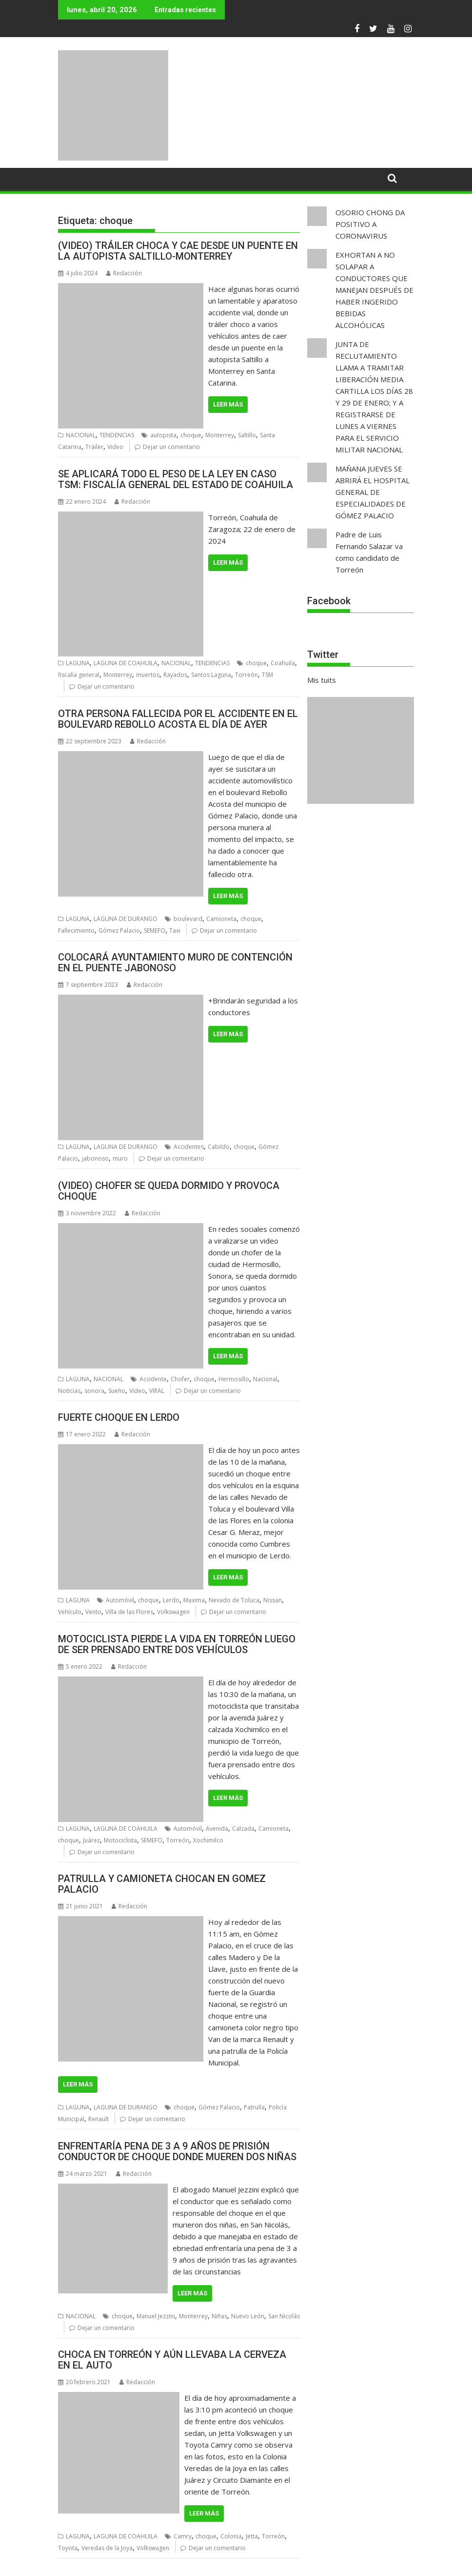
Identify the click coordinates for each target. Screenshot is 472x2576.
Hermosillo (233, 1379)
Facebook (329, 601)
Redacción (124, 273)
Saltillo (247, 435)
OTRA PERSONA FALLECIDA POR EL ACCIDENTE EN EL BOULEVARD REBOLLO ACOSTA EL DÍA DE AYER (178, 719)
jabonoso (95, 1158)
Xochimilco (208, 1840)
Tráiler (94, 447)
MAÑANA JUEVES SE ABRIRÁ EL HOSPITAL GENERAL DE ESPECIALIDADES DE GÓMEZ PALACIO (372, 492)
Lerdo (171, 1600)
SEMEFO (154, 930)
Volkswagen (173, 1612)
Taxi (174, 930)
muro (120, 1158)
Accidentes (189, 1147)
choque (190, 435)
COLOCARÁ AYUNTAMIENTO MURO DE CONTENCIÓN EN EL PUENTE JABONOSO (175, 962)
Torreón (246, 675)
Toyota (68, 2548)
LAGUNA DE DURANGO (125, 919)
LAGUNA (78, 663)
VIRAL (156, 1391)
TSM (267, 675)
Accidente (153, 1379)
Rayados (175, 675)
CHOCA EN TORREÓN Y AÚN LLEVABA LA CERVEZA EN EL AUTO (172, 2360)
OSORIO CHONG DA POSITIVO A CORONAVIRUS (370, 224)
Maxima (194, 1600)
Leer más (228, 404)
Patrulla (254, 2107)
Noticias (69, 1391)
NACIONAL (81, 435)
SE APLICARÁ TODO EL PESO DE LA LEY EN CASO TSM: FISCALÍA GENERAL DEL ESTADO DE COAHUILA (175, 479)
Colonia (231, 2536)
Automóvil (120, 1600)
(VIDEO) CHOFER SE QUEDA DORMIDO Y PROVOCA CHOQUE (168, 1191)
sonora (94, 1391)
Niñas (219, 2316)
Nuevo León (247, 2316)
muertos (147, 675)
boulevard (188, 919)
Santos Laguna (211, 675)
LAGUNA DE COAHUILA (125, 663)
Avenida (217, 1828)
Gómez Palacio (119, 930)
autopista (163, 435)
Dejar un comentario (171, 447)
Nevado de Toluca (234, 1600)
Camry (183, 2536)
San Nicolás (284, 2316)
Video (115, 447)
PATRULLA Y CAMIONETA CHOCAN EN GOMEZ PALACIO (162, 1884)
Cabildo (219, 1147)
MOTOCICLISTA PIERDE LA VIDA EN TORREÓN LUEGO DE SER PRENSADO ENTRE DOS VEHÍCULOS (176, 1644)
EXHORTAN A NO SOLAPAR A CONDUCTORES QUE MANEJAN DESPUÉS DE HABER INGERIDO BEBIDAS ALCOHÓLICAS (374, 290)
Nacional (265, 1379)
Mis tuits (321, 680)
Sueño (116, 1391)
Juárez (91, 1840)
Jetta (252, 2536)
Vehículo (69, 1612)
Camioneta (221, 919)
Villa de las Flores (129, 1612)
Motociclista (120, 1840)
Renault (98, 2119)
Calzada (243, 1828)
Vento (93, 1612)
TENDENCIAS (116, 435)
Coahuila (283, 663)
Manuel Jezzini (156, 2316)
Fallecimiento (76, 930)
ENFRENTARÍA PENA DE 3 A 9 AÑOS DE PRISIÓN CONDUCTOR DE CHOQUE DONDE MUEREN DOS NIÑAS (177, 2151)
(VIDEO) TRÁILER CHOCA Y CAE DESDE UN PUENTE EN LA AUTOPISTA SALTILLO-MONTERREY (178, 251)
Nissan (272, 1600)
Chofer (180, 1379)
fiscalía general (78, 675)
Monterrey (219, 435)
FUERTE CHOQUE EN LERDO (118, 1417)
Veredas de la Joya (107, 2548)
